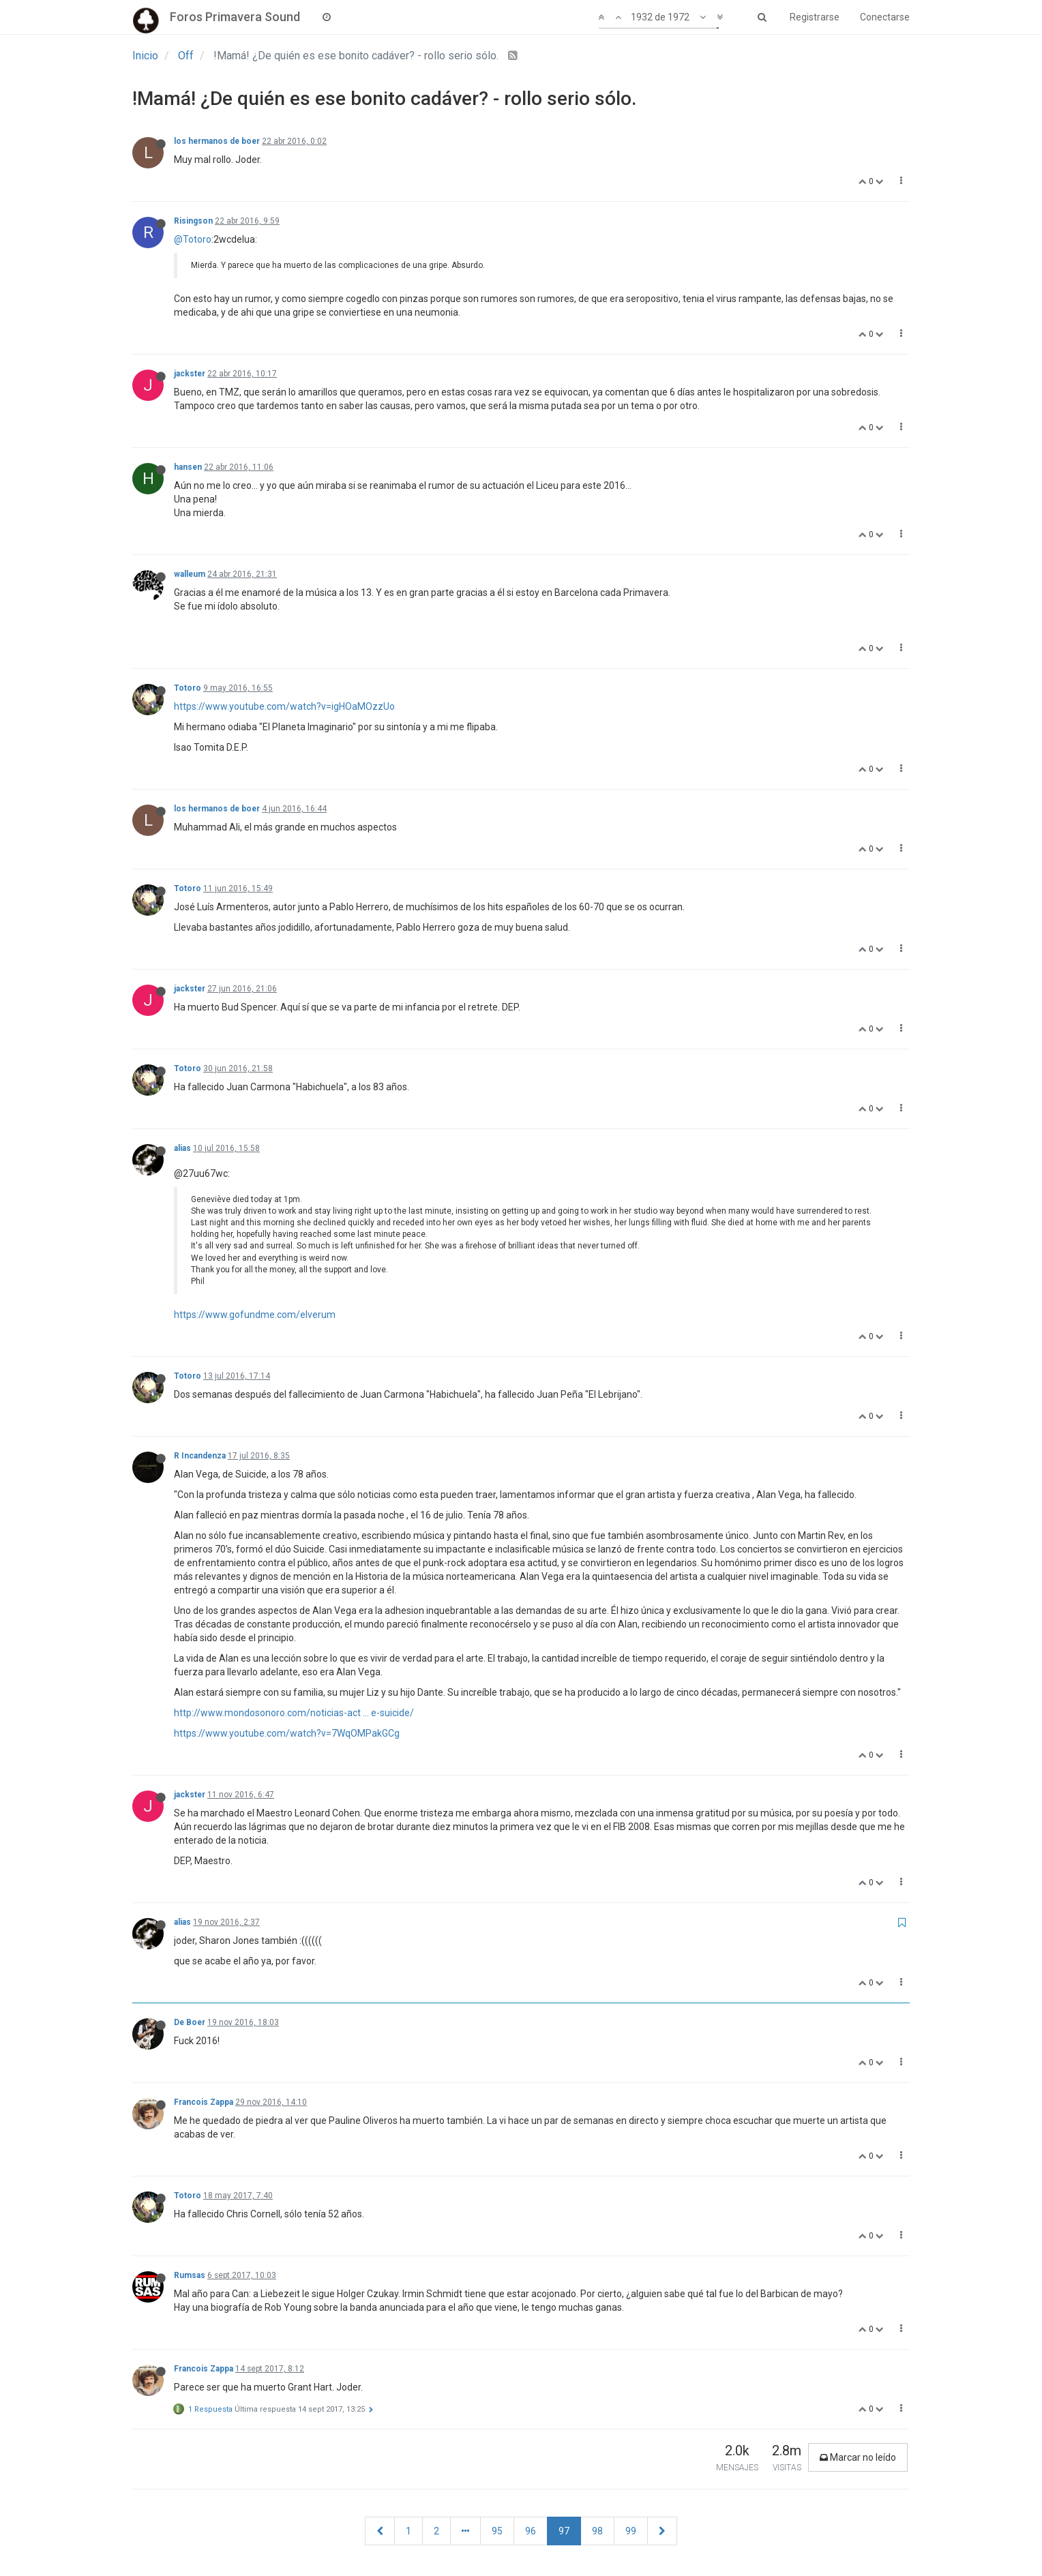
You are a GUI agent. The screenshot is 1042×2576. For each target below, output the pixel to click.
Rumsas (189, 2275)
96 (530, 2531)
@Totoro (192, 239)
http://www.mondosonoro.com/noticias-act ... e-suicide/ (294, 1712)
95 (497, 2531)
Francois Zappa (203, 2102)
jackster (189, 373)
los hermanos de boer (217, 141)
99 (630, 2531)
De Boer (189, 2022)
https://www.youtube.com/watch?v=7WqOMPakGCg (287, 1733)
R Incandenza (200, 1456)
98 (597, 2531)
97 (564, 2531)
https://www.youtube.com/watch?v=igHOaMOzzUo (284, 706)
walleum (189, 574)
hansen (188, 467)
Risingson (193, 221)
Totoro (187, 688)
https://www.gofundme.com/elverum (255, 1314)
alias (182, 1148)
